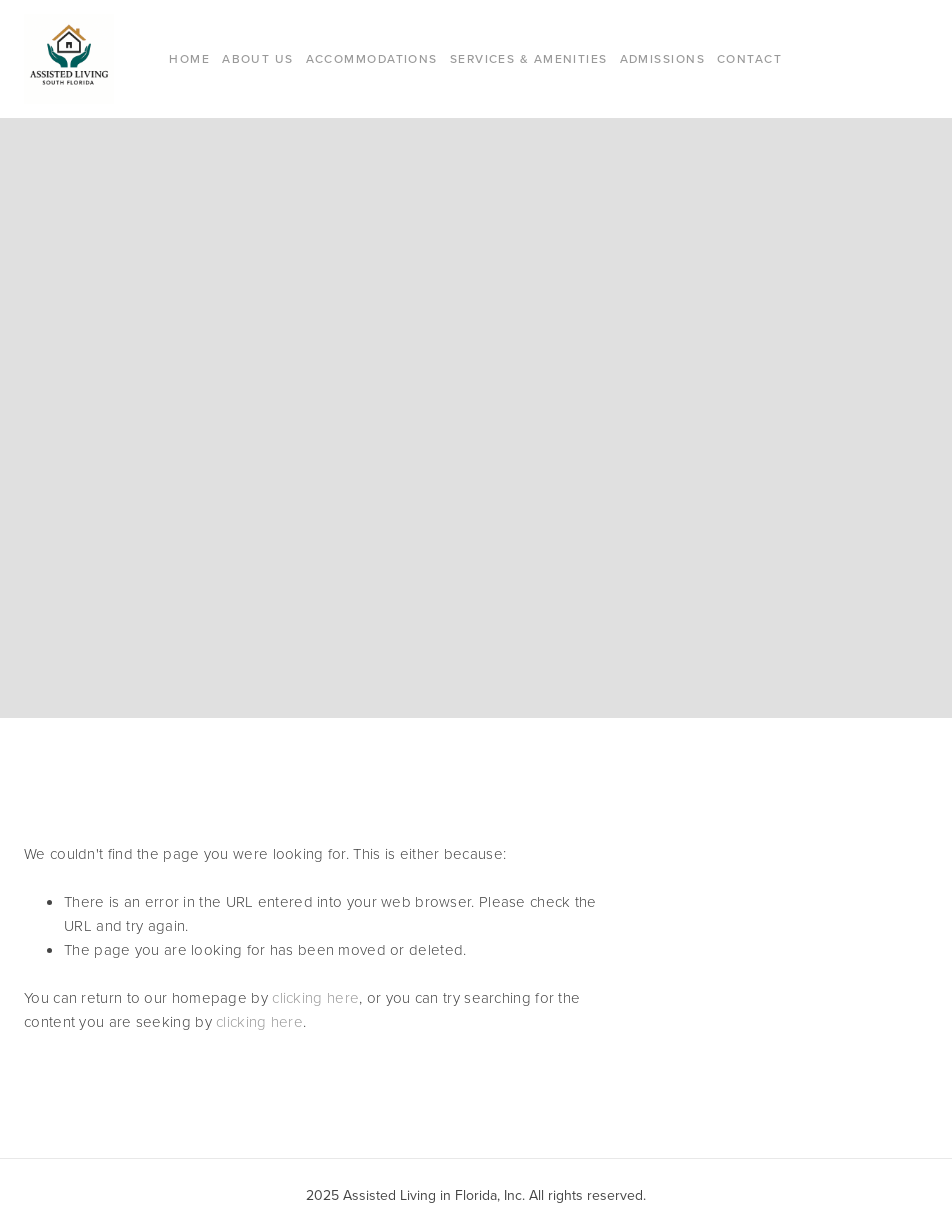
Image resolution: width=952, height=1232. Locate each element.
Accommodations (372, 58)
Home (189, 58)
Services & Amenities (529, 58)
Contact (749, 58)
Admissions (662, 58)
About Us (258, 58)
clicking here (315, 997)
